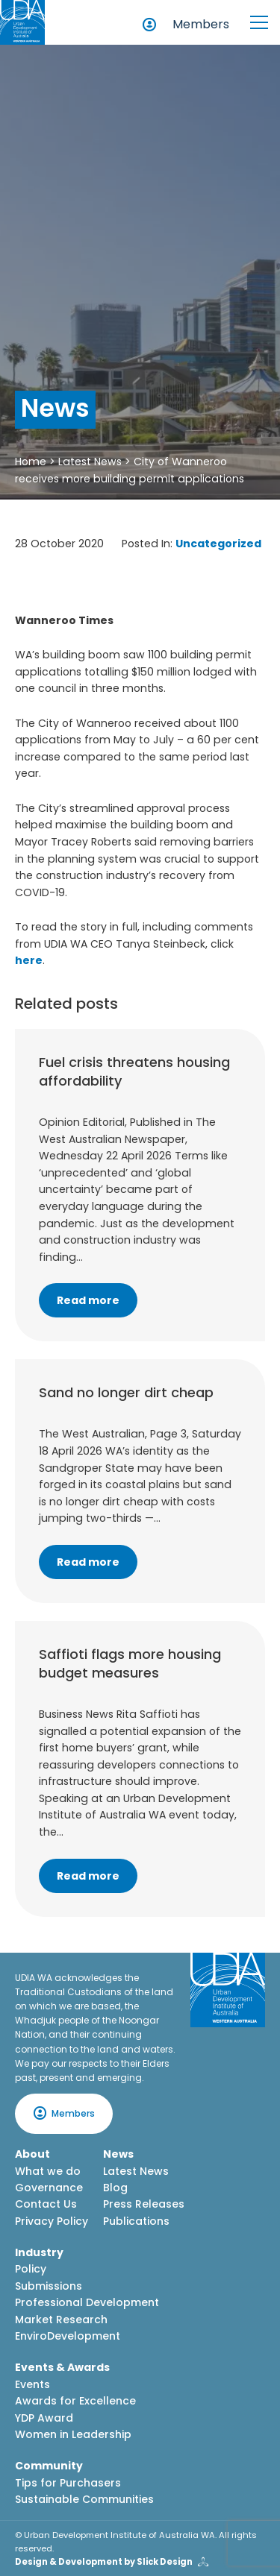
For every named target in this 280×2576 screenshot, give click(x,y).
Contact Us (46, 2203)
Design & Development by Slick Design (104, 2562)
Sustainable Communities (84, 2499)
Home (30, 461)
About (32, 2154)
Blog (115, 2187)
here (29, 960)
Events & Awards (62, 2367)
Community (49, 2465)
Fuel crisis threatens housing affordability (134, 1071)
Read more (88, 1300)
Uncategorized (218, 543)
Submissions (48, 2286)
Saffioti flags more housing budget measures (130, 1663)
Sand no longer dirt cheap (126, 1392)
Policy (30, 2268)
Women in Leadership (73, 2434)
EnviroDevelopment (67, 2335)
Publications (136, 2221)
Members (200, 24)
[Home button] (22, 22)
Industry (39, 2252)
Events (32, 2384)
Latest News (90, 461)
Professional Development (87, 2302)
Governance (49, 2187)
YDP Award (44, 2417)
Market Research (61, 2319)
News (118, 2154)
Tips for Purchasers (68, 2482)
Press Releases (143, 2203)
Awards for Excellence (75, 2400)
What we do (48, 2171)
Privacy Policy (51, 2221)
